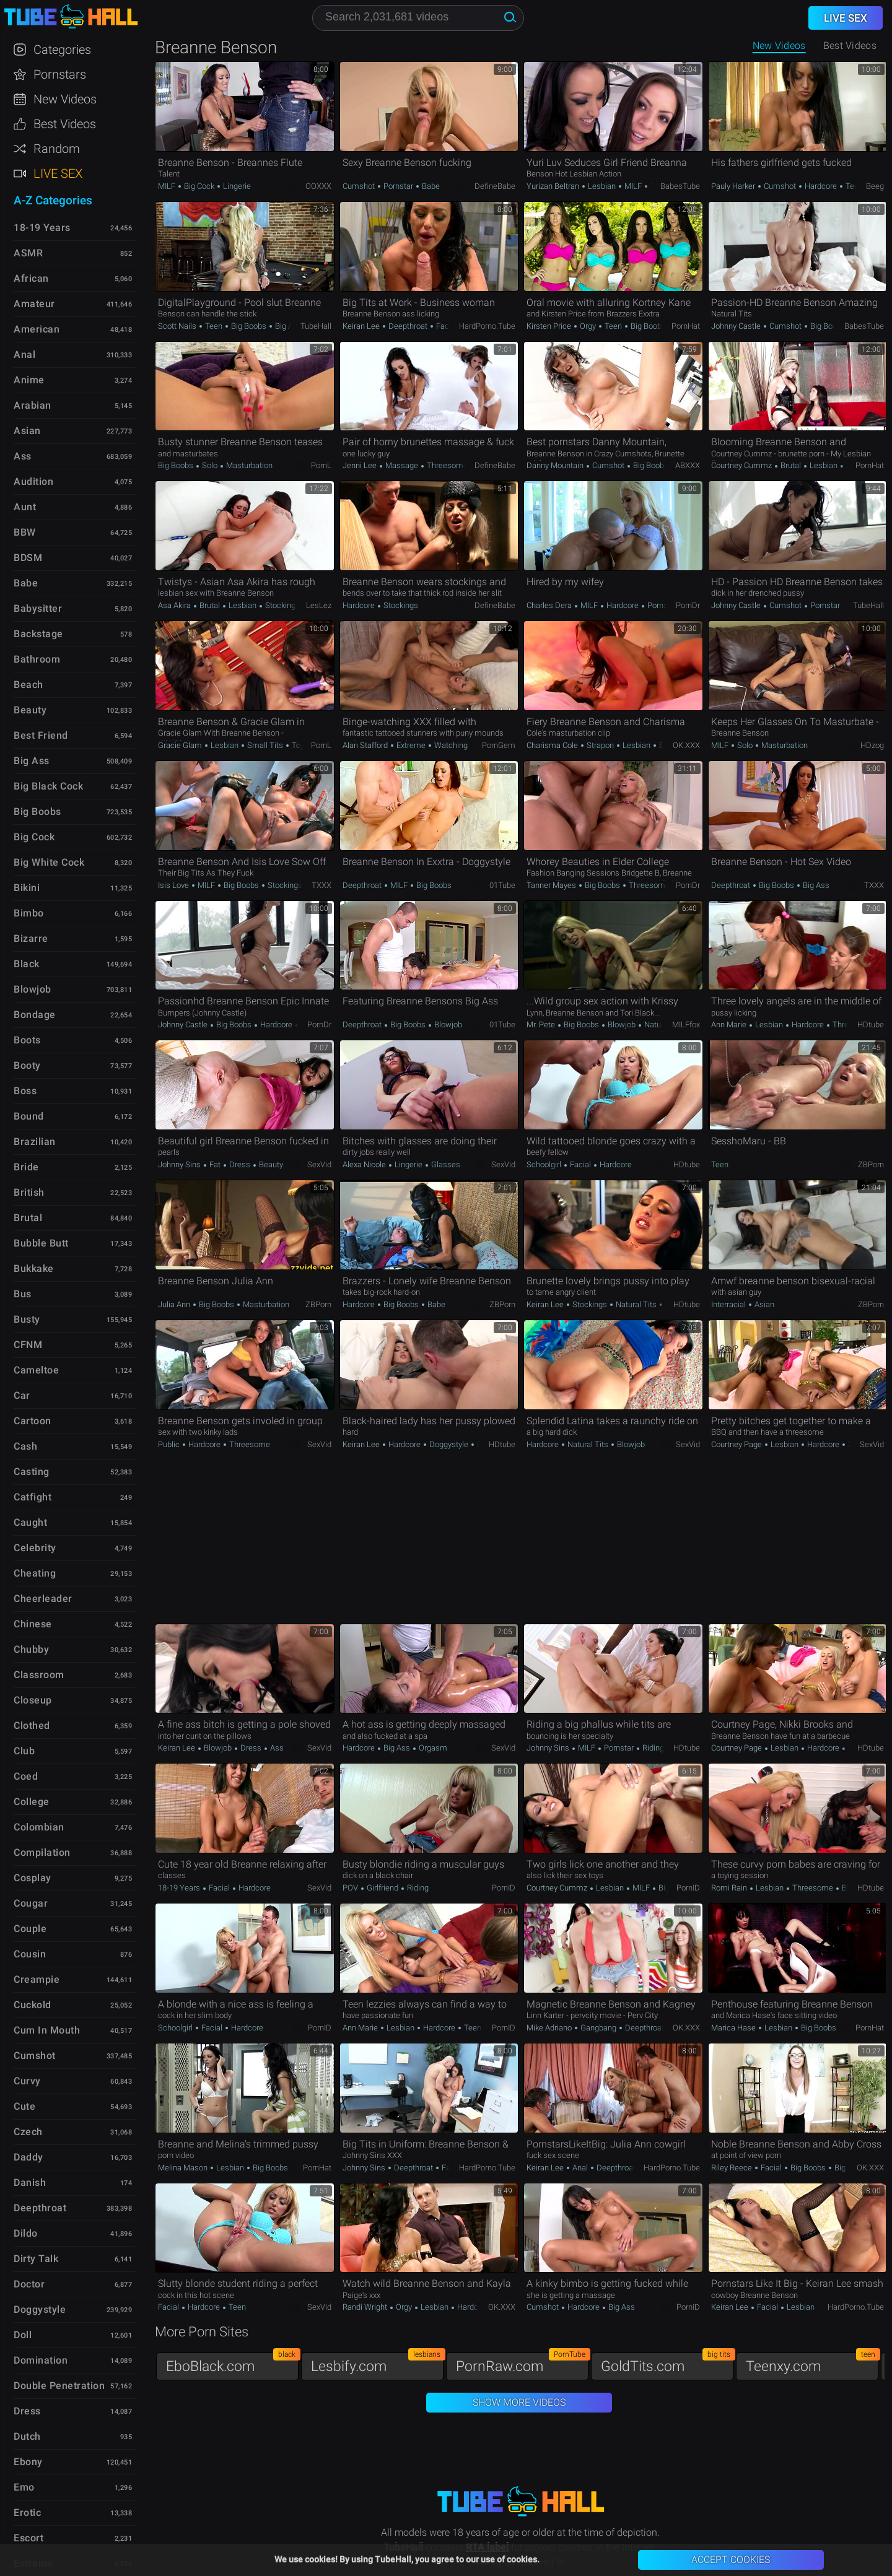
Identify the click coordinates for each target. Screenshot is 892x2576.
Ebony (28, 2462)
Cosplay (32, 1878)
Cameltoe (36, 1370)
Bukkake (34, 1268)
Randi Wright (366, 2307)
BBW (25, 532)
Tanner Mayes (552, 885)
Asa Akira (175, 605)
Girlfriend (382, 1887)
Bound (29, 1116)
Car (22, 1395)
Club (24, 1751)
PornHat (685, 326)
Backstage (38, 634)
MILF (167, 186)
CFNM (28, 1345)
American (36, 329)
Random (56, 148)
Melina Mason (183, 2167)
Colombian (39, 1827)
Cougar (31, 1903)
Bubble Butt (41, 1243)
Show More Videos (519, 2402)
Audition (33, 481)
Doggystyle (448, 1444)
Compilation (42, 1852)
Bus (23, 1294)
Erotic (27, 2512)
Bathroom (37, 659)
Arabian (32, 405)
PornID (503, 1887)
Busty (27, 1319)
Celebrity (35, 1548)
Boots (27, 1040)
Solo (209, 465)
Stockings (281, 605)
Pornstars (59, 74)
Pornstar (398, 186)
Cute (24, 2106)
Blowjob (447, 1024)
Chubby (31, 1649)
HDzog (872, 745)
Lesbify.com (377, 2363)
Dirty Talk (36, 2259)
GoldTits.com (667, 2363)
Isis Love (174, 885)
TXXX (321, 885)
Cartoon (32, 1421)
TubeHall (315, 326)
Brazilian (35, 1141)
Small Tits (265, 745)
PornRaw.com (522, 2363)
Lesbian (602, 186)
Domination (41, 2360)
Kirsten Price (550, 326)
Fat (215, 1164)
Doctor (29, 2284)
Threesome (447, 465)
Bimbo (29, 913)
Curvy (27, 2081)
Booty (27, 1065)
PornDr (688, 605)
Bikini (27, 888)
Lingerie (236, 186)
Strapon (600, 745)
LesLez (318, 605)
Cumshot (360, 186)
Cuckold (32, 2005)
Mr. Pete (542, 1024)
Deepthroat (408, 326)
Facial (446, 326)
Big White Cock (49, 862)
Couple (30, 1928)
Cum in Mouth (47, 2030)
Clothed (32, 1725)
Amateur (34, 304)
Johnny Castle (737, 326)
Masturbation (248, 465)
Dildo (26, 2233)
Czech (28, 2132)
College (32, 1802)
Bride (26, 1167)
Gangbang (598, 2027)
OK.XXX (686, 745)
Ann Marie (729, 1024)
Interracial (729, 1304)
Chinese (33, 1624)
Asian (763, 1304)
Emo (24, 2487)
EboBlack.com (232, 2363)
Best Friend (41, 735)
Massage (401, 465)
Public (169, 1444)
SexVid (319, 1164)
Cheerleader (43, 1598)
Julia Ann (175, 1304)
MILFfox (686, 1024)
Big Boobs (248, 326)
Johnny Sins (180, 1164)
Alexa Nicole (365, 1164)
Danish (30, 2182)
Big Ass (287, 326)
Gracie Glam (181, 745)
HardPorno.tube (487, 326)
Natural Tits (663, 1024)
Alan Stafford (366, 745)
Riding (652, 1747)
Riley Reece (732, 2167)
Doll (23, 2335)
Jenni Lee (360, 465)
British (29, 1192)
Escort (28, 2538)
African (31, 278)
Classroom (39, 1675)
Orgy (588, 326)
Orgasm (432, 1747)
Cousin (30, 1954)
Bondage (35, 1014)
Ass (276, 1747)
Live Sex (57, 173)
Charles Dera (550, 605)
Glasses (444, 1164)
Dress (239, 1164)
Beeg (875, 186)
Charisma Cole (553, 745)
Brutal (791, 465)
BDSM (28, 558)
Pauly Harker (734, 186)
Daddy (28, 2157)
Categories (62, 49)
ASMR (28, 253)
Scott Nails (178, 326)
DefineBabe (494, 186)
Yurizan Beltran (554, 186)
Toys (299, 745)
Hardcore (821, 186)
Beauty (270, 1164)
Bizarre (31, 938)
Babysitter (38, 608)
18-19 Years (180, 1887)
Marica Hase (734, 2027)
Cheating (35, 1573)
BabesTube (680, 186)
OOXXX (318, 186)
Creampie (36, 1979)
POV (351, 1887)
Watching (450, 745)
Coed (26, 1776)
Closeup (33, 1700)
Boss (25, 1091)
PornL (321, 465)
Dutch (27, 2436)
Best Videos (64, 123)
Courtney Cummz (742, 465)
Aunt (25, 507)
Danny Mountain (556, 465)
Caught (30, 1522)
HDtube (870, 1024)
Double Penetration (59, 2385)
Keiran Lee (362, 326)
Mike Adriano (550, 2027)
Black (27, 964)
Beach (28, 684)
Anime (29, 380)
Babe (430, 186)
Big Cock (199, 186)
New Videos (779, 45)
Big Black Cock (48, 786)
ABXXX (687, 465)
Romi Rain (730, 1887)
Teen (853, 186)
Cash (25, 1446)
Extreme (411, 745)
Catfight (32, 1497)
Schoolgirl (545, 1164)
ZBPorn (871, 1164)
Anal (580, 2167)
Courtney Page (737, 1444)
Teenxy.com (812, 2363)
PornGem (498, 745)
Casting (32, 1471)
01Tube (502, 885)
